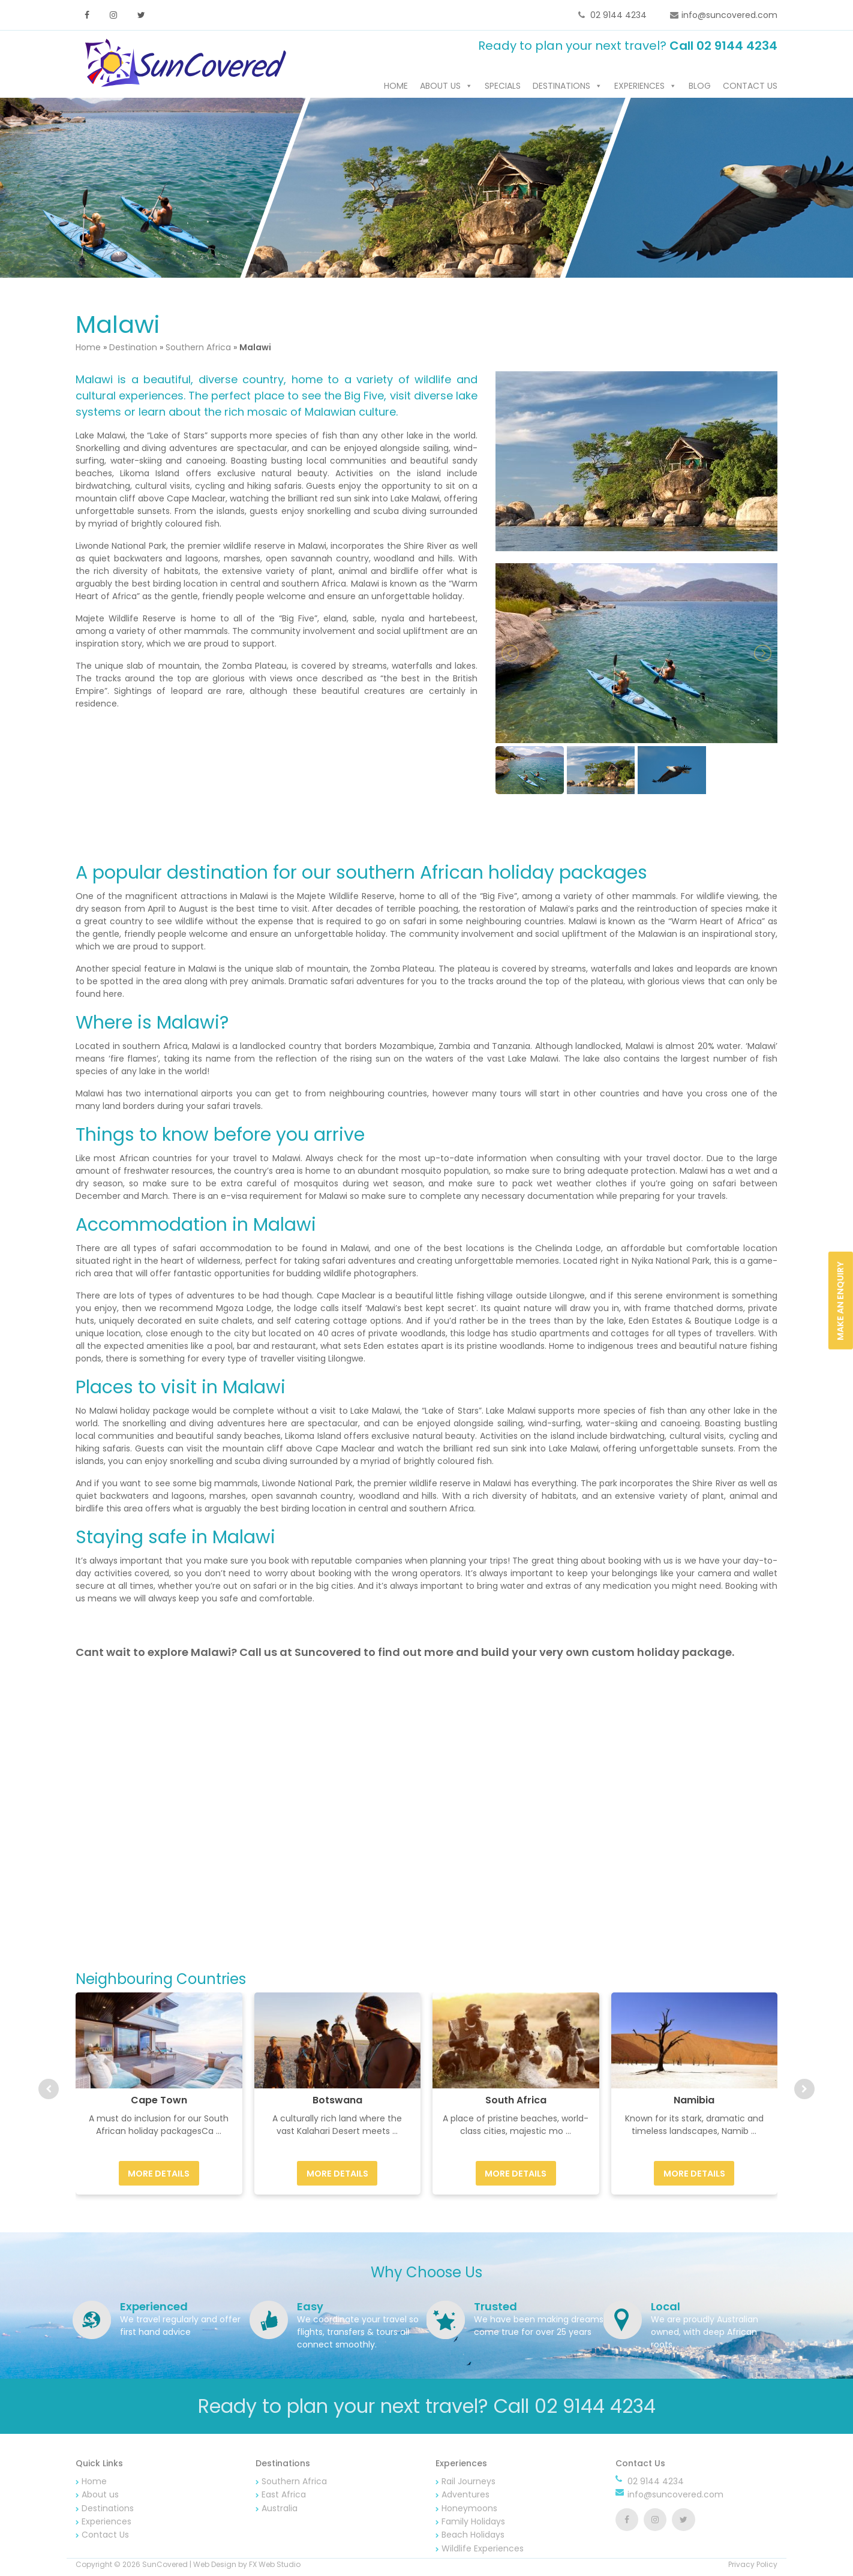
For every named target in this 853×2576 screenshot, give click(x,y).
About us (440, 88)
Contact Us (750, 88)
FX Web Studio (275, 2567)
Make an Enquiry (840, 1300)
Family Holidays (473, 2523)
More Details (159, 2175)
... (218, 2133)
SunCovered (165, 2567)
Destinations (561, 88)
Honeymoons (469, 2510)
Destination (133, 349)
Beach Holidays (472, 2537)
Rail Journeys (468, 2483)
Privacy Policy (752, 2567)
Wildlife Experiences (482, 2550)
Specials (503, 88)
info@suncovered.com (729, 15)
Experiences (639, 88)
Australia (280, 2510)
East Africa (284, 2497)
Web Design (214, 2567)
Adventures (465, 2497)
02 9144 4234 (617, 15)
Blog (700, 88)
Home (396, 88)
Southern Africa (198, 349)
